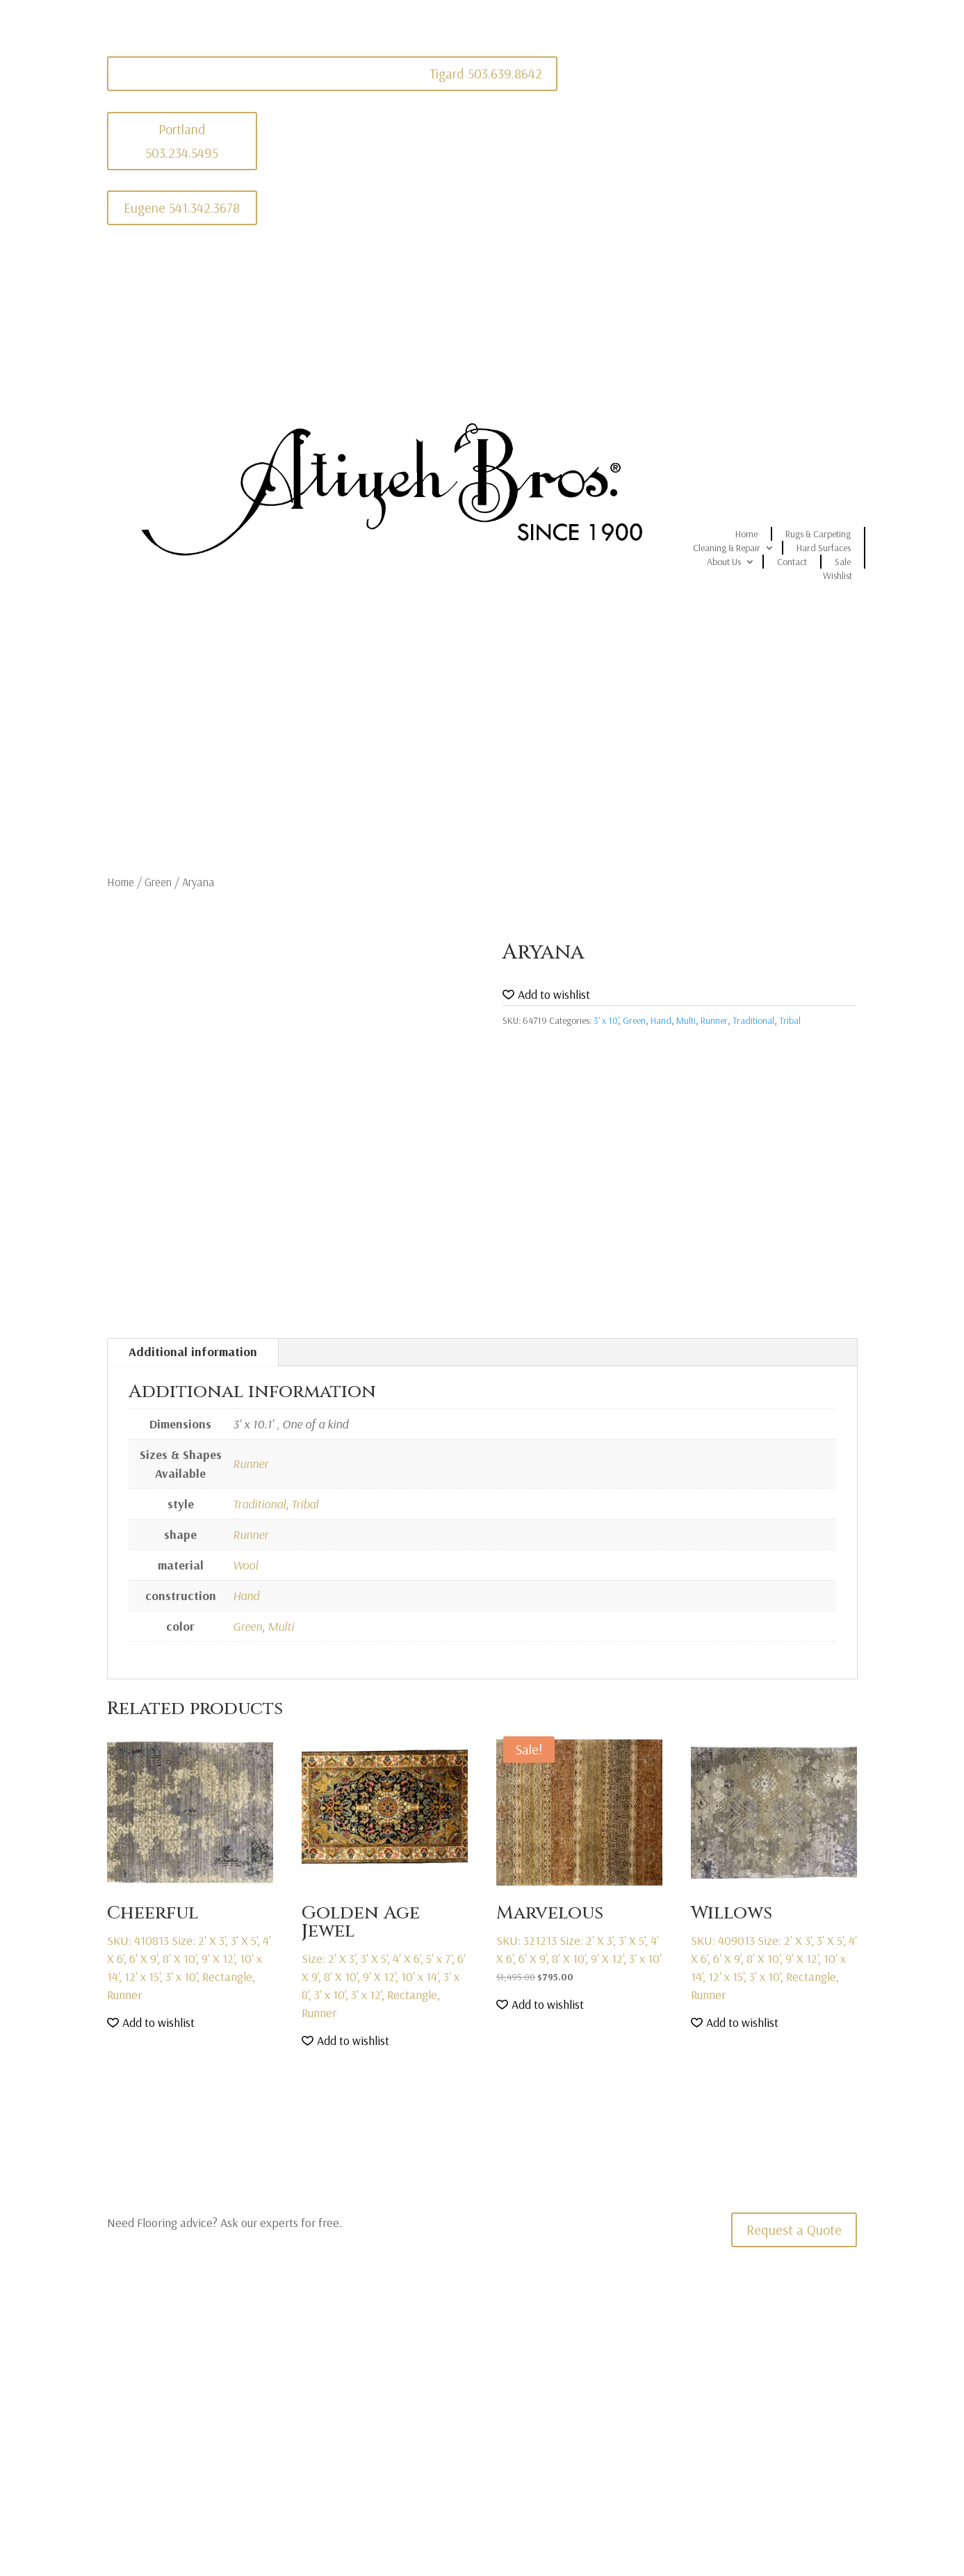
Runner (714, 1020)
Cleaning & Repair (726, 547)
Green (158, 881)
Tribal (790, 1020)
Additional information (193, 1352)
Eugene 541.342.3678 (182, 207)
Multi (686, 1020)
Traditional (753, 1020)
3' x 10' (606, 1020)
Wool (245, 1565)
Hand (661, 1020)
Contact (792, 561)
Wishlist (837, 575)
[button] (546, 995)
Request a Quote (794, 2229)
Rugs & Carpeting (818, 534)
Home (746, 534)
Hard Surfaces (823, 547)
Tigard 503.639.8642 (486, 73)
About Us (724, 561)
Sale (843, 561)
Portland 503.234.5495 (181, 140)
